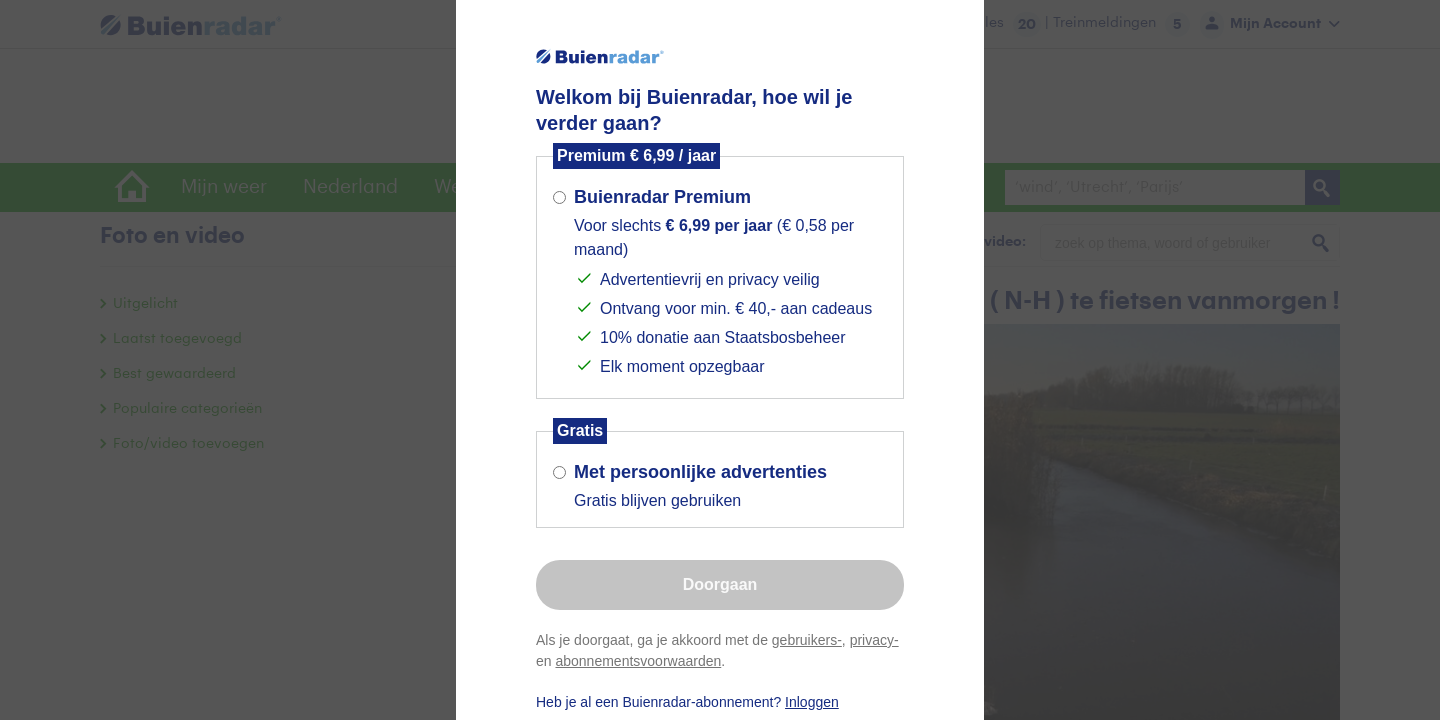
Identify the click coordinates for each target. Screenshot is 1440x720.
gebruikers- (807, 640)
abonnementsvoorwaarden (638, 661)
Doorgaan (720, 584)
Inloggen (812, 702)
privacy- (874, 640)
